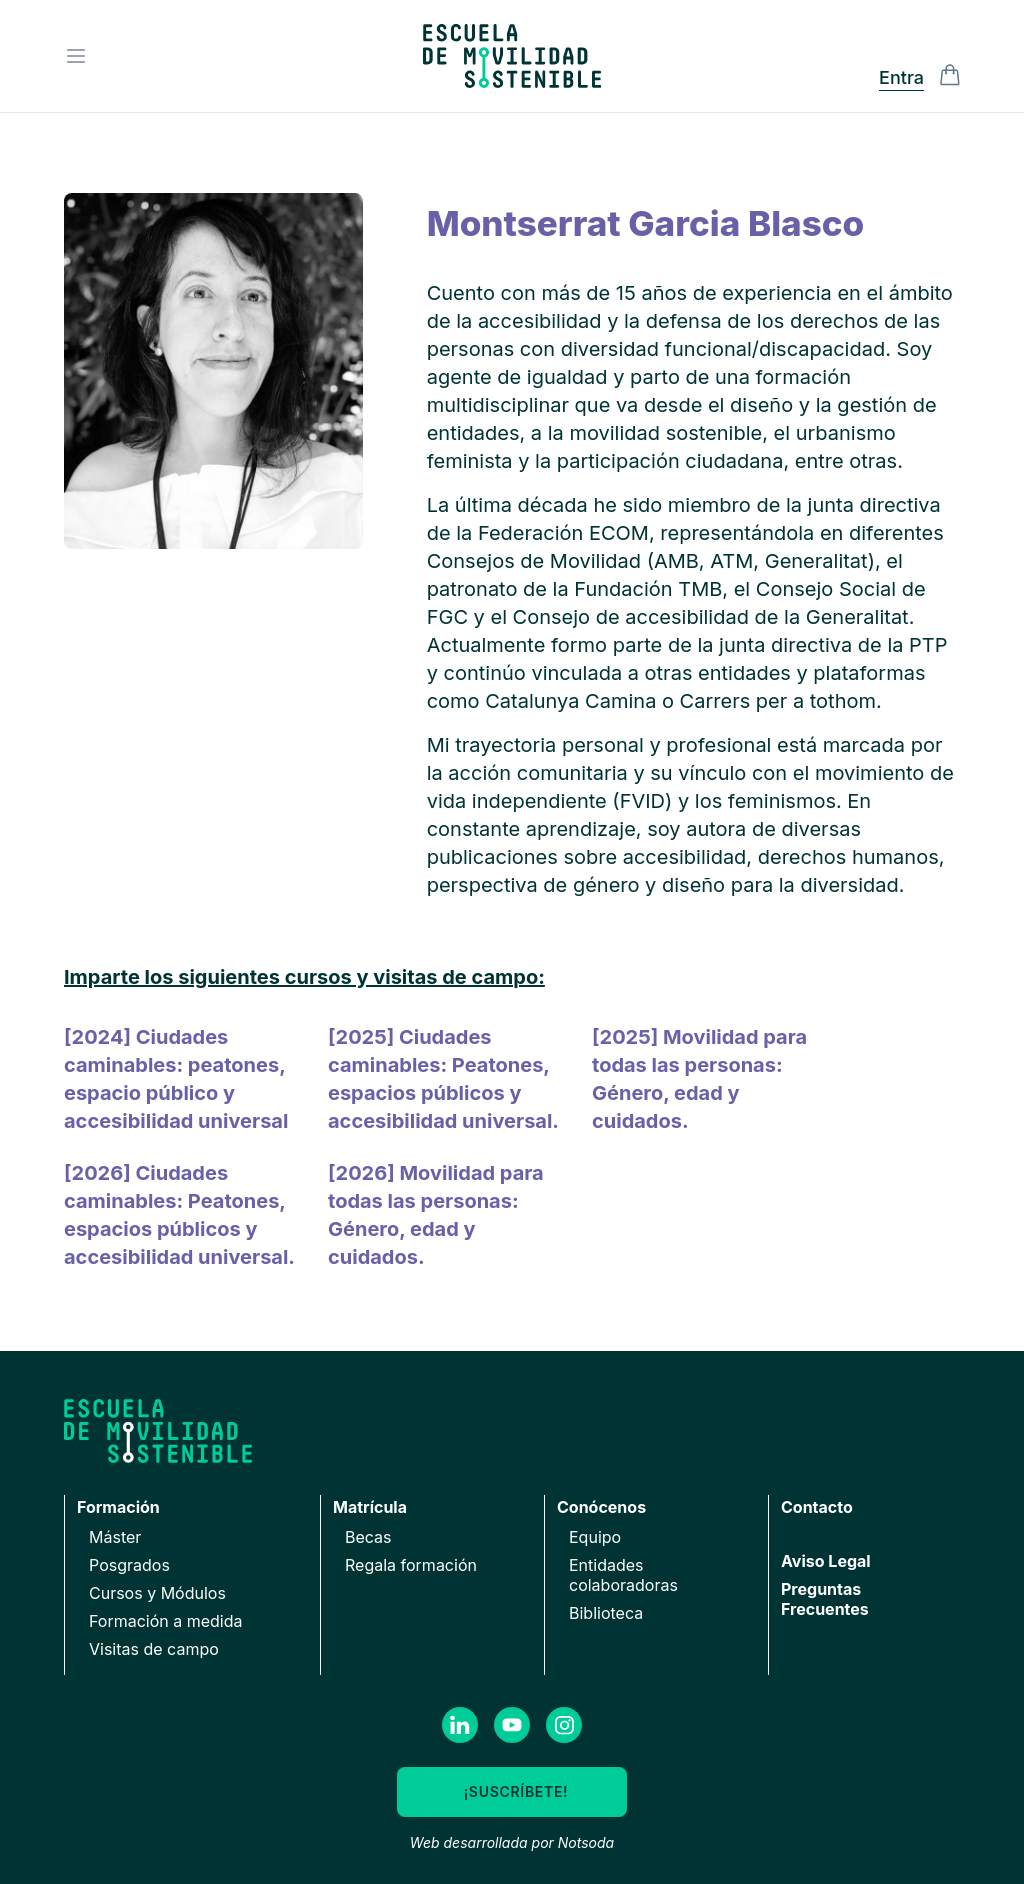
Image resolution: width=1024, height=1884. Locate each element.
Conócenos (601, 1507)
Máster (115, 1537)
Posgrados (129, 1565)
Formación (118, 1507)
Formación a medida (166, 1621)
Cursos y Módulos (157, 1593)
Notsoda (586, 1842)
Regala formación (411, 1565)
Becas (368, 1537)
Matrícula (370, 1507)
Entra (901, 77)
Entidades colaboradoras (623, 1575)
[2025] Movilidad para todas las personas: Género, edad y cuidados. (699, 1079)
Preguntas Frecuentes (825, 1599)
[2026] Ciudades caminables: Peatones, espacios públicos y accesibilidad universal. (179, 1215)
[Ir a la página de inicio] (512, 56)
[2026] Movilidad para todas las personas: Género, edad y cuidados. (436, 1215)
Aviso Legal (826, 1561)
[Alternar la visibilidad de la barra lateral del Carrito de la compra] (950, 75)
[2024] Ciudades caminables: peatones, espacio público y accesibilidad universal (176, 1079)
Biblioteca (606, 1613)
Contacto (817, 1507)
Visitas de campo (154, 1649)
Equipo (595, 1537)
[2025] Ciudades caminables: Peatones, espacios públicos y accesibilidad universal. (443, 1079)
